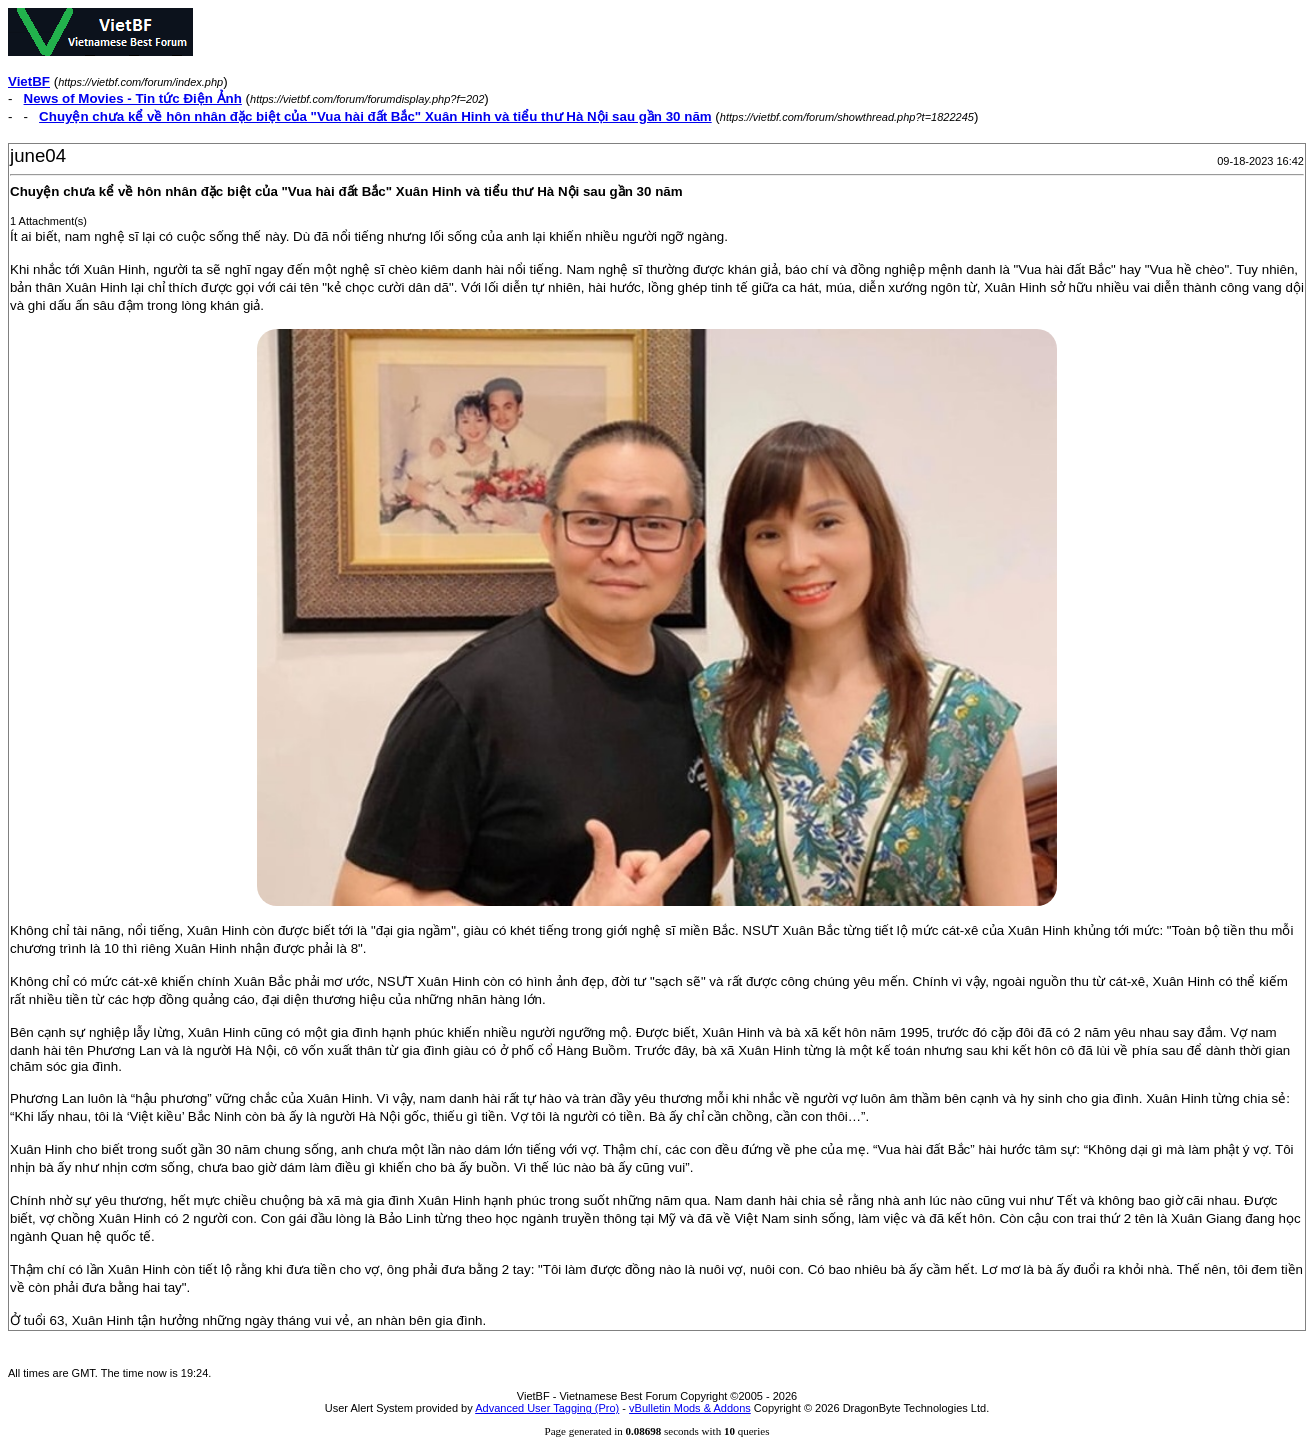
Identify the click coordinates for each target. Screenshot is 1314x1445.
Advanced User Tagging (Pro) (547, 1408)
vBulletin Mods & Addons (690, 1408)
